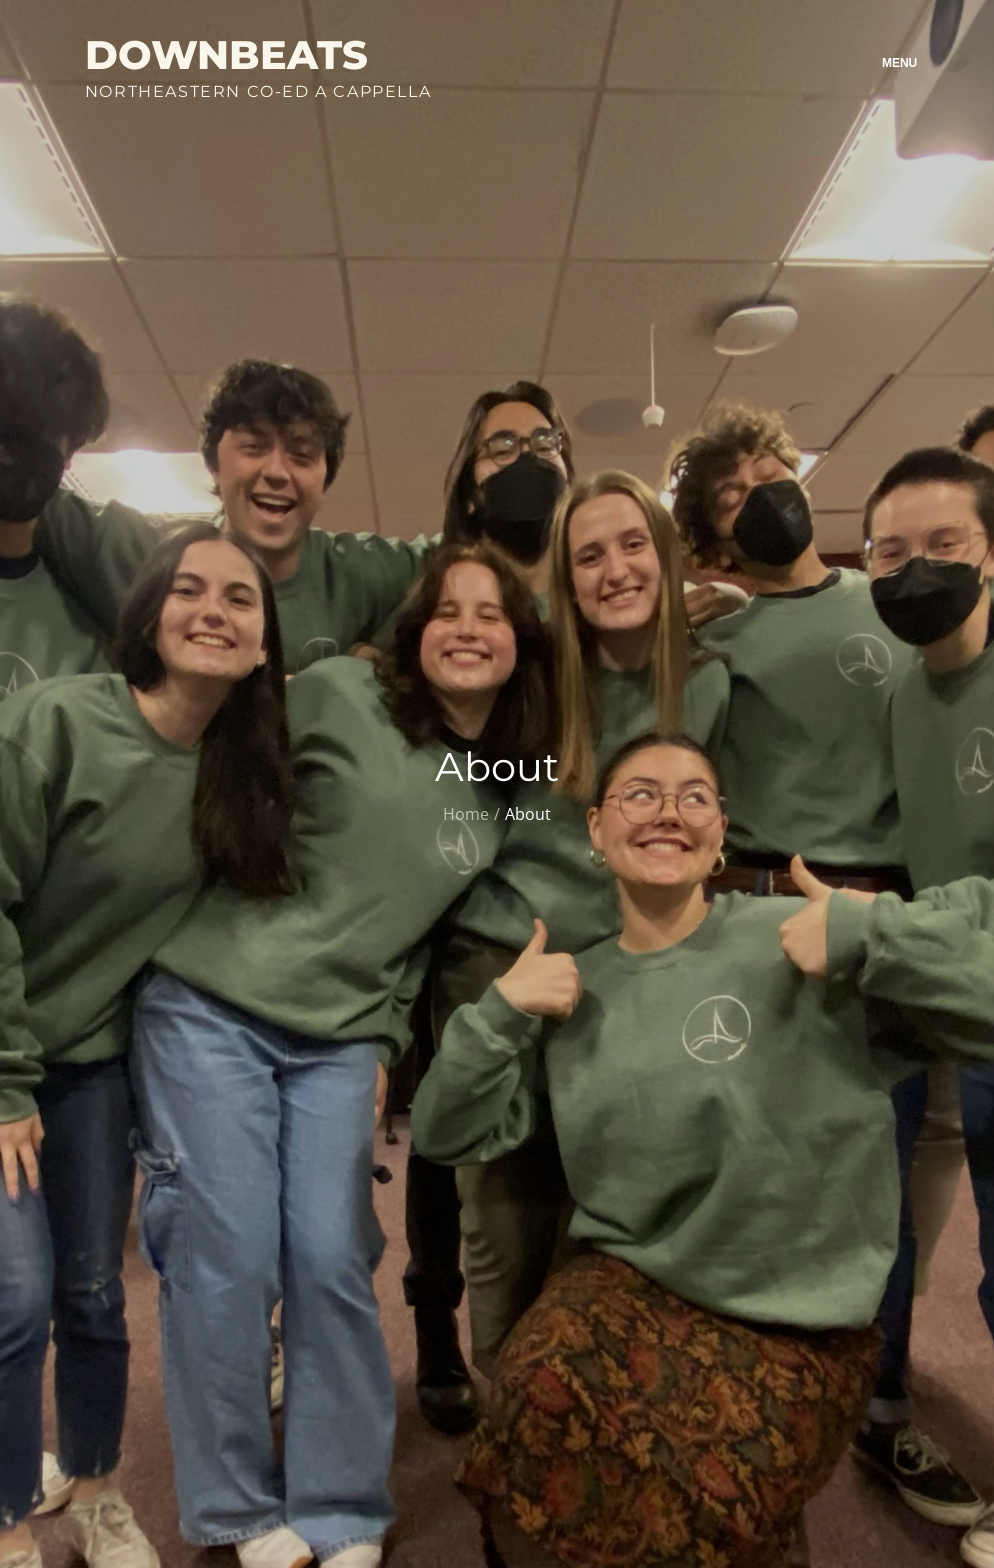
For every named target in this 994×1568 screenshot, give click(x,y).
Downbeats (226, 55)
